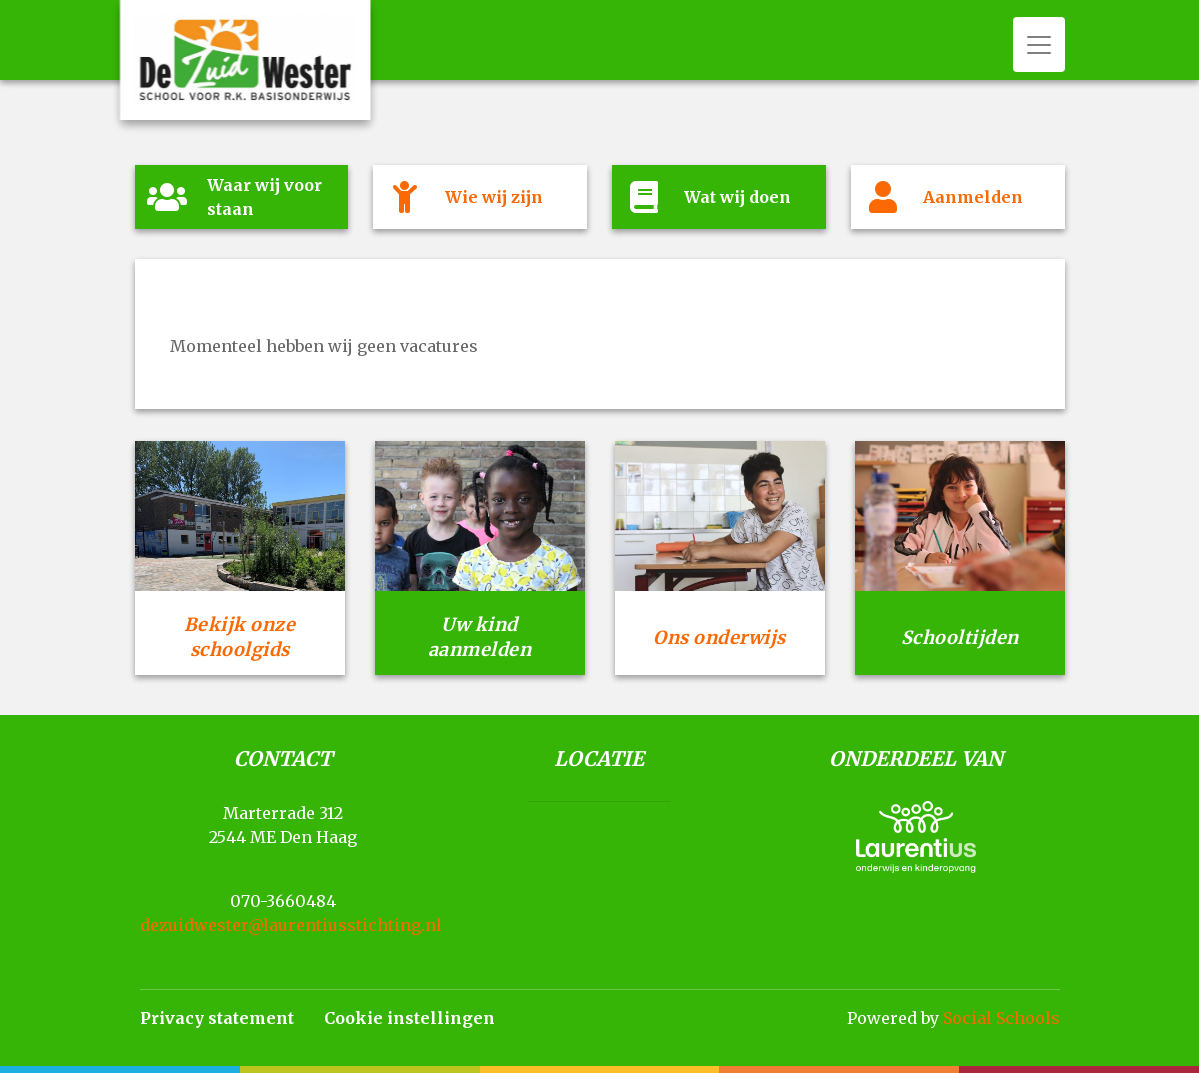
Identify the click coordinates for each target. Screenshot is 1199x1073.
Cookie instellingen (409, 1018)
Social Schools (1001, 1018)
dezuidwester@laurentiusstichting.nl (291, 925)
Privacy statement (217, 1018)
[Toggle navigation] (1039, 44)
